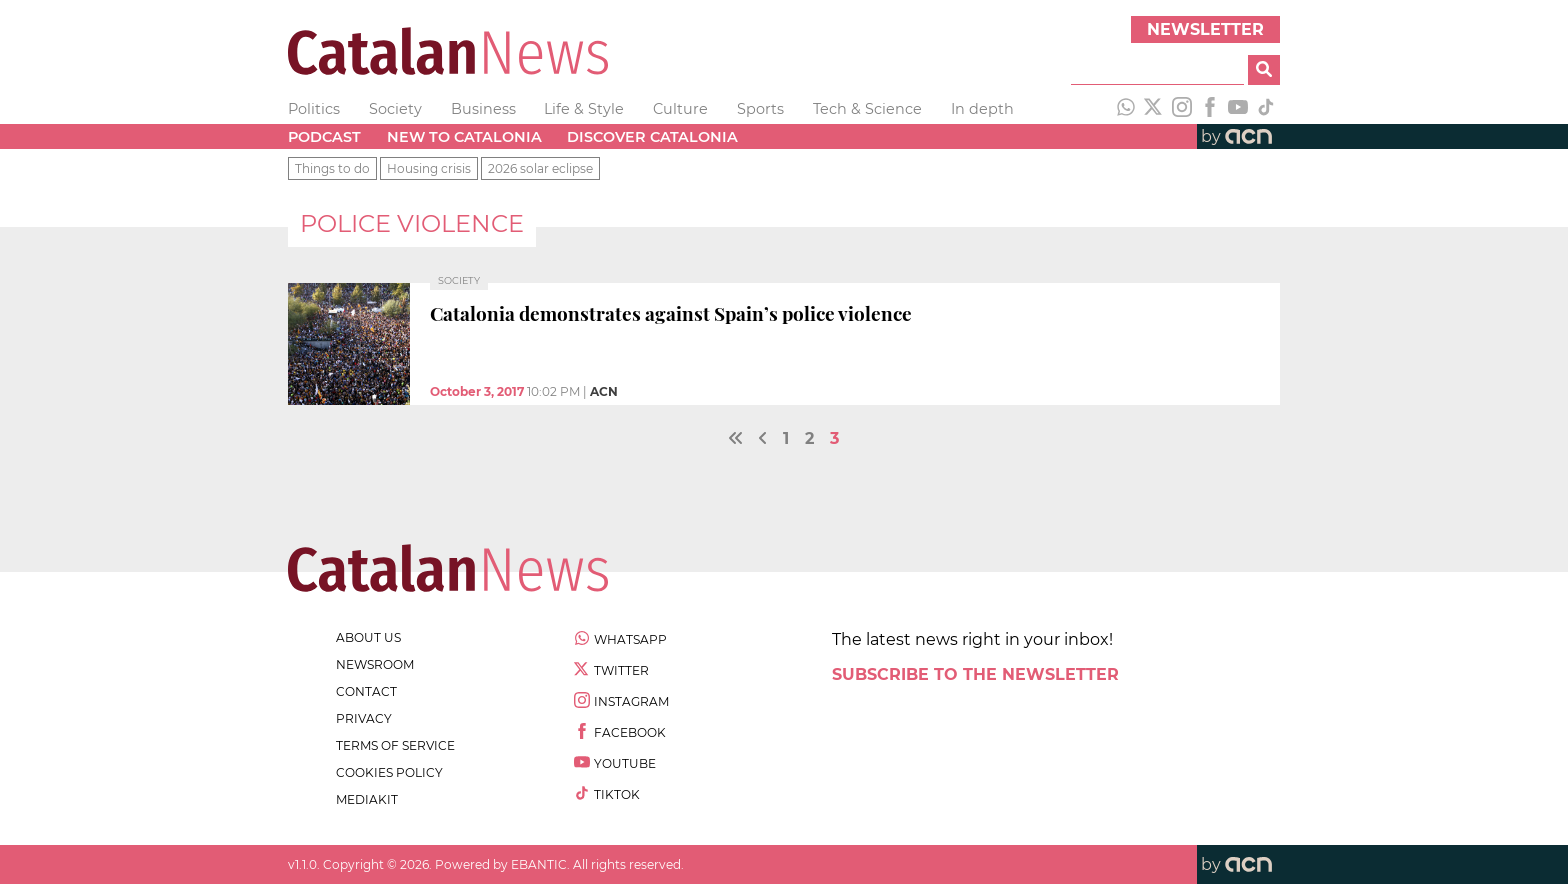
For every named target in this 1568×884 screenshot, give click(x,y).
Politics (314, 109)
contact (366, 691)
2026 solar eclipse (540, 168)
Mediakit (367, 799)
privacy (364, 718)
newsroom (375, 664)
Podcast (324, 137)
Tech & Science (867, 109)
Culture (680, 109)
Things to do (332, 168)
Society (395, 109)
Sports (760, 109)
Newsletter (1205, 29)
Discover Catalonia (652, 137)
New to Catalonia (464, 137)
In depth (982, 109)
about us (368, 637)
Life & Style (584, 109)
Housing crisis (429, 168)
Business (483, 109)
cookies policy (389, 772)
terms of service (395, 745)
